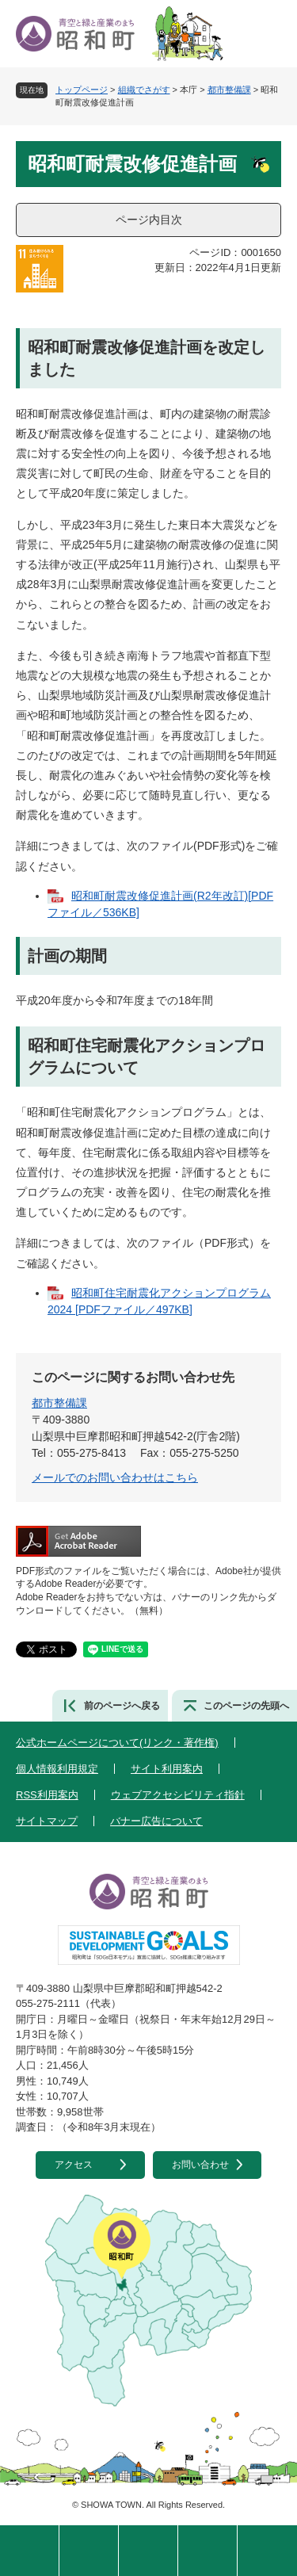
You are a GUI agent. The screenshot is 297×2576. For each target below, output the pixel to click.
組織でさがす (144, 89)
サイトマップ (47, 1821)
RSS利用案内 (47, 1795)
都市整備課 (229, 89)
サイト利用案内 (167, 1769)
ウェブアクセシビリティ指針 (178, 1795)
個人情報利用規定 (57, 1769)
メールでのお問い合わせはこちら (115, 1477)
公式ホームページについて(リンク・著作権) (117, 1743)
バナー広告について (156, 1821)
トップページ (81, 89)
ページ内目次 (149, 219)
